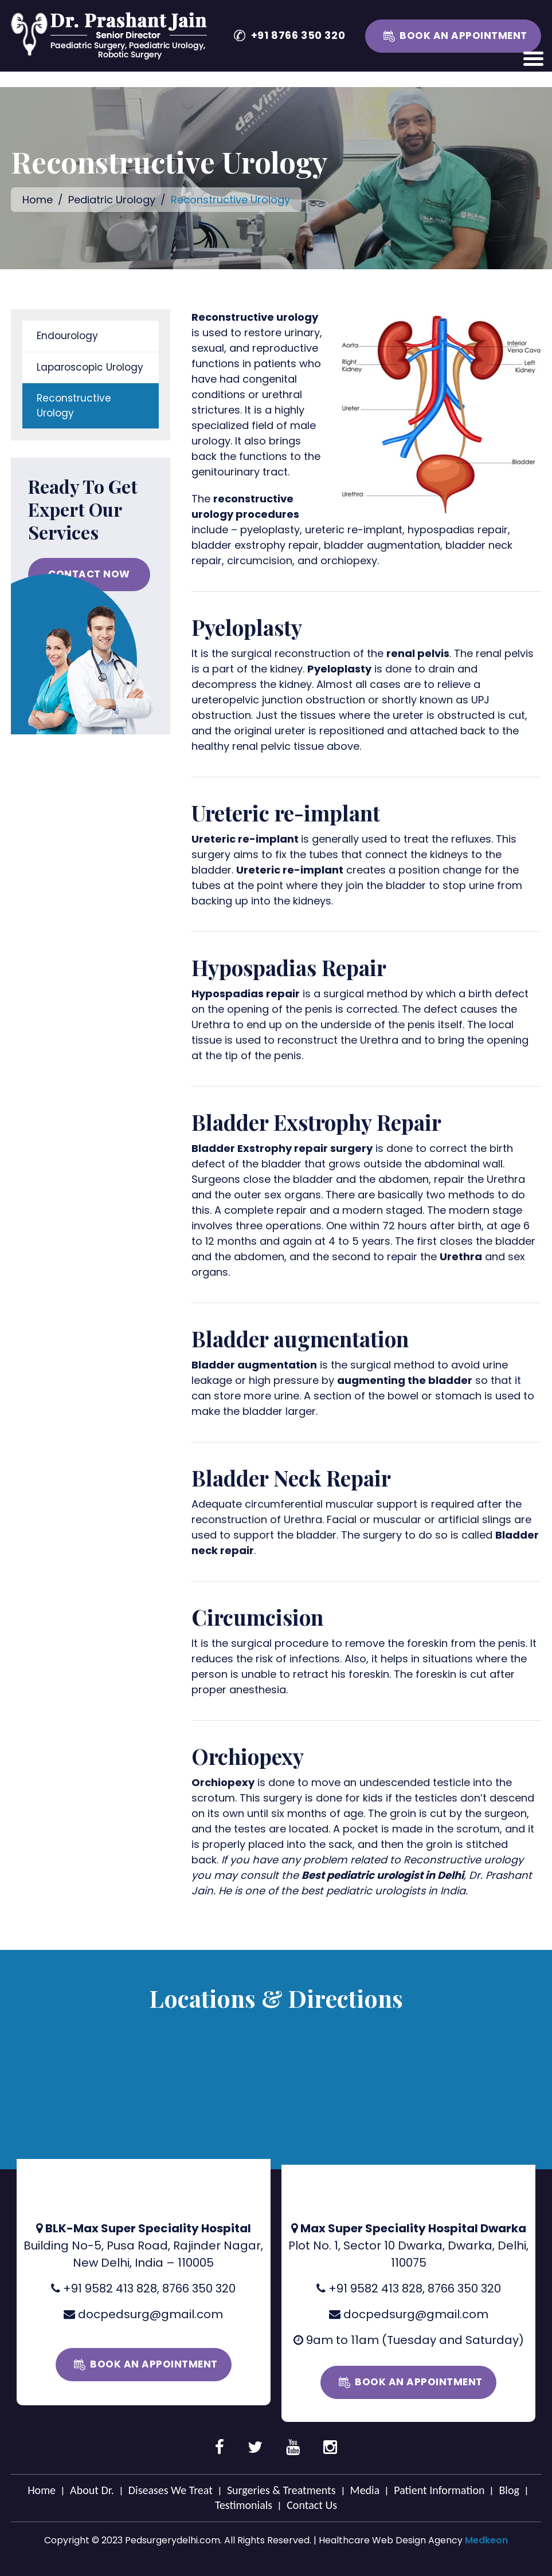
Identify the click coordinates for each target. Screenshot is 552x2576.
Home (37, 199)
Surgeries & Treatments (281, 2490)
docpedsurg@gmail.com (150, 2314)
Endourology (67, 336)
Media (365, 2490)
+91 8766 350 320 (298, 35)
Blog (509, 2490)
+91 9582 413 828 (110, 2288)
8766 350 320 (199, 2288)
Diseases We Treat (170, 2490)
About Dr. (92, 2490)
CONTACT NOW (89, 574)
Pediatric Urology (113, 199)
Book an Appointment (463, 35)
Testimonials (243, 2505)
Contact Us (312, 2505)
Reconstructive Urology (74, 405)
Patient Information (439, 2490)
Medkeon (486, 2540)
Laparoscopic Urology (90, 367)
